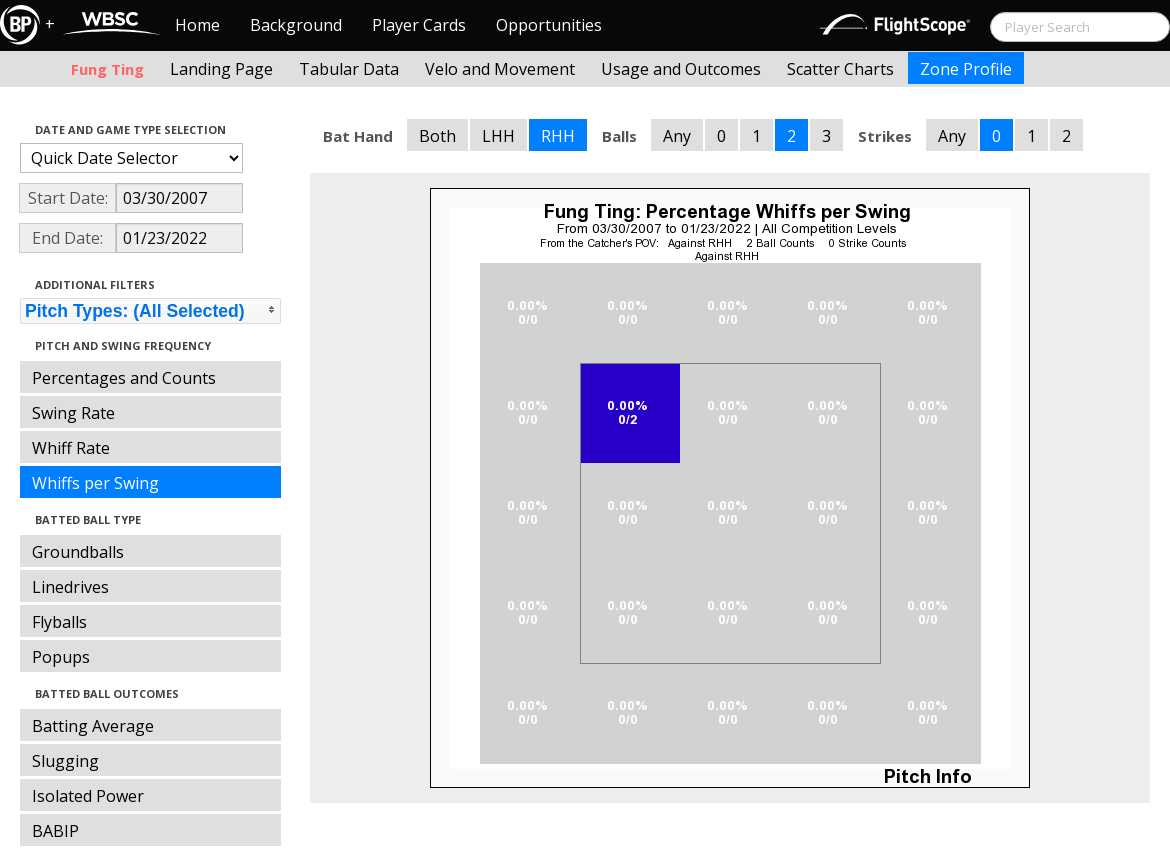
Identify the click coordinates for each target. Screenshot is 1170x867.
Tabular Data (349, 69)
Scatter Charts (840, 69)
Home (197, 25)
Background (296, 25)
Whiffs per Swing (95, 483)
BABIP (55, 831)
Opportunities (549, 25)
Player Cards (419, 25)
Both (437, 136)
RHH (558, 136)
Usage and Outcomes (681, 69)
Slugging (65, 761)
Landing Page (221, 69)
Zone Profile (966, 69)
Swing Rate (73, 413)
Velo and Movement (500, 69)
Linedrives (70, 587)
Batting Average (93, 726)
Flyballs (59, 622)
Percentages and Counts (124, 378)
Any (677, 136)
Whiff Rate (71, 448)
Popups (61, 657)
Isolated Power (88, 796)
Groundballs (78, 552)
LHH (498, 136)
